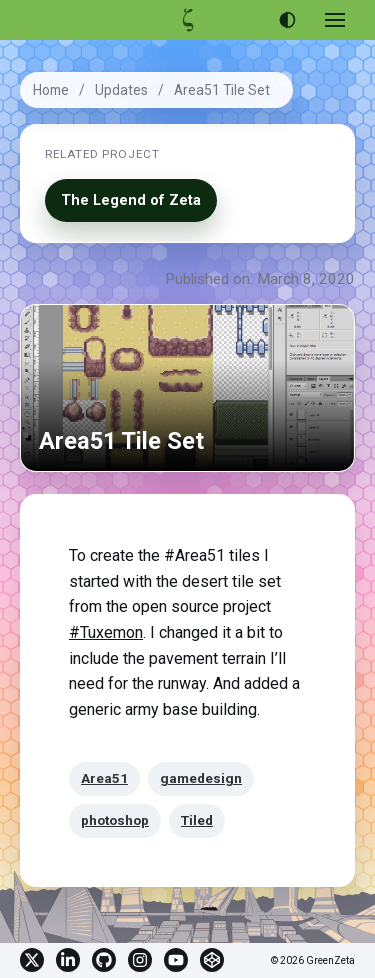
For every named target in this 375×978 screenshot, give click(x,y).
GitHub (104, 960)
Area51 (104, 778)
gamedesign (201, 778)
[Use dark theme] (287, 20)
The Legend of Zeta (131, 200)
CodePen (212, 960)
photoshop (115, 820)
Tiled (197, 820)
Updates (121, 90)
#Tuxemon (106, 632)
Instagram (140, 960)
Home (51, 90)
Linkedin (68, 960)
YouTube (176, 960)
